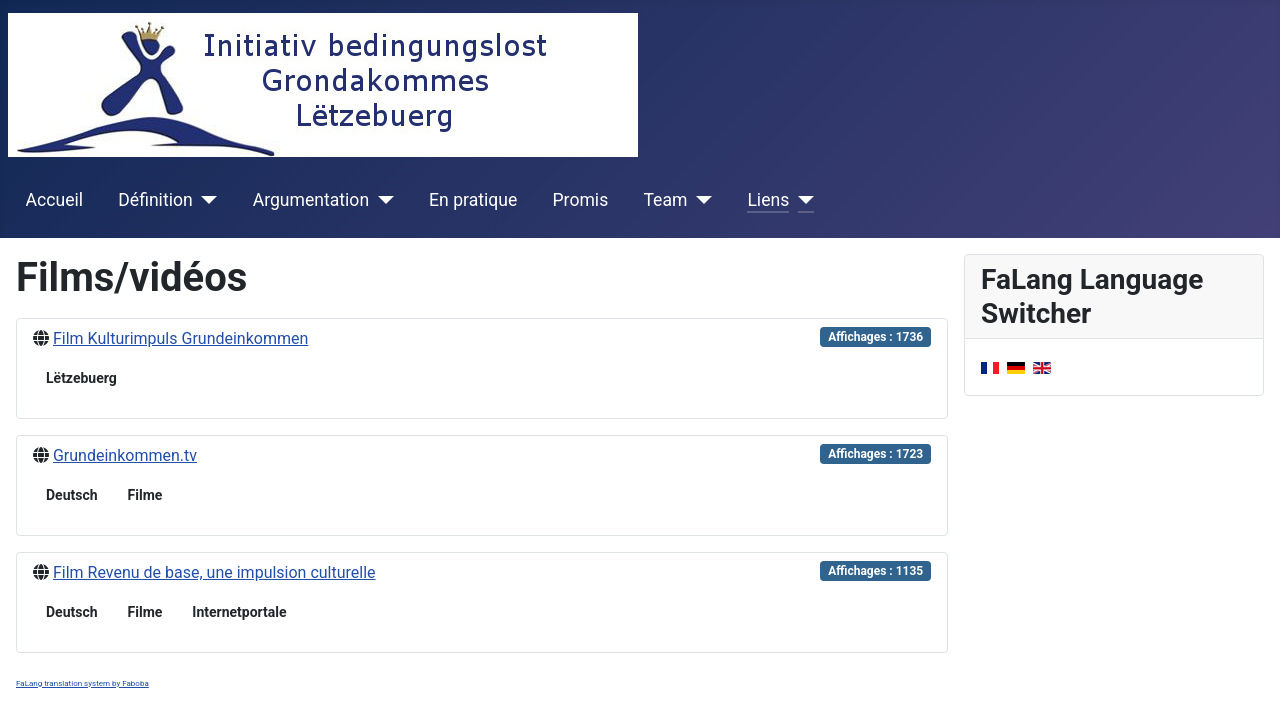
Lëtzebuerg (81, 378)
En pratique (473, 200)
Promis (581, 200)
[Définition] (205, 200)
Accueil (54, 200)
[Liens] (801, 200)
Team (665, 200)
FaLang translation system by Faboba (82, 683)
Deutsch (72, 495)
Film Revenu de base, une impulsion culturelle (214, 572)
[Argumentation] (381, 200)
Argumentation (311, 200)
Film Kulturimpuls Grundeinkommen (180, 338)
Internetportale (239, 612)
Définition (155, 200)
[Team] (699, 200)
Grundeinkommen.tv (125, 455)
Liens (768, 200)
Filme (145, 495)
